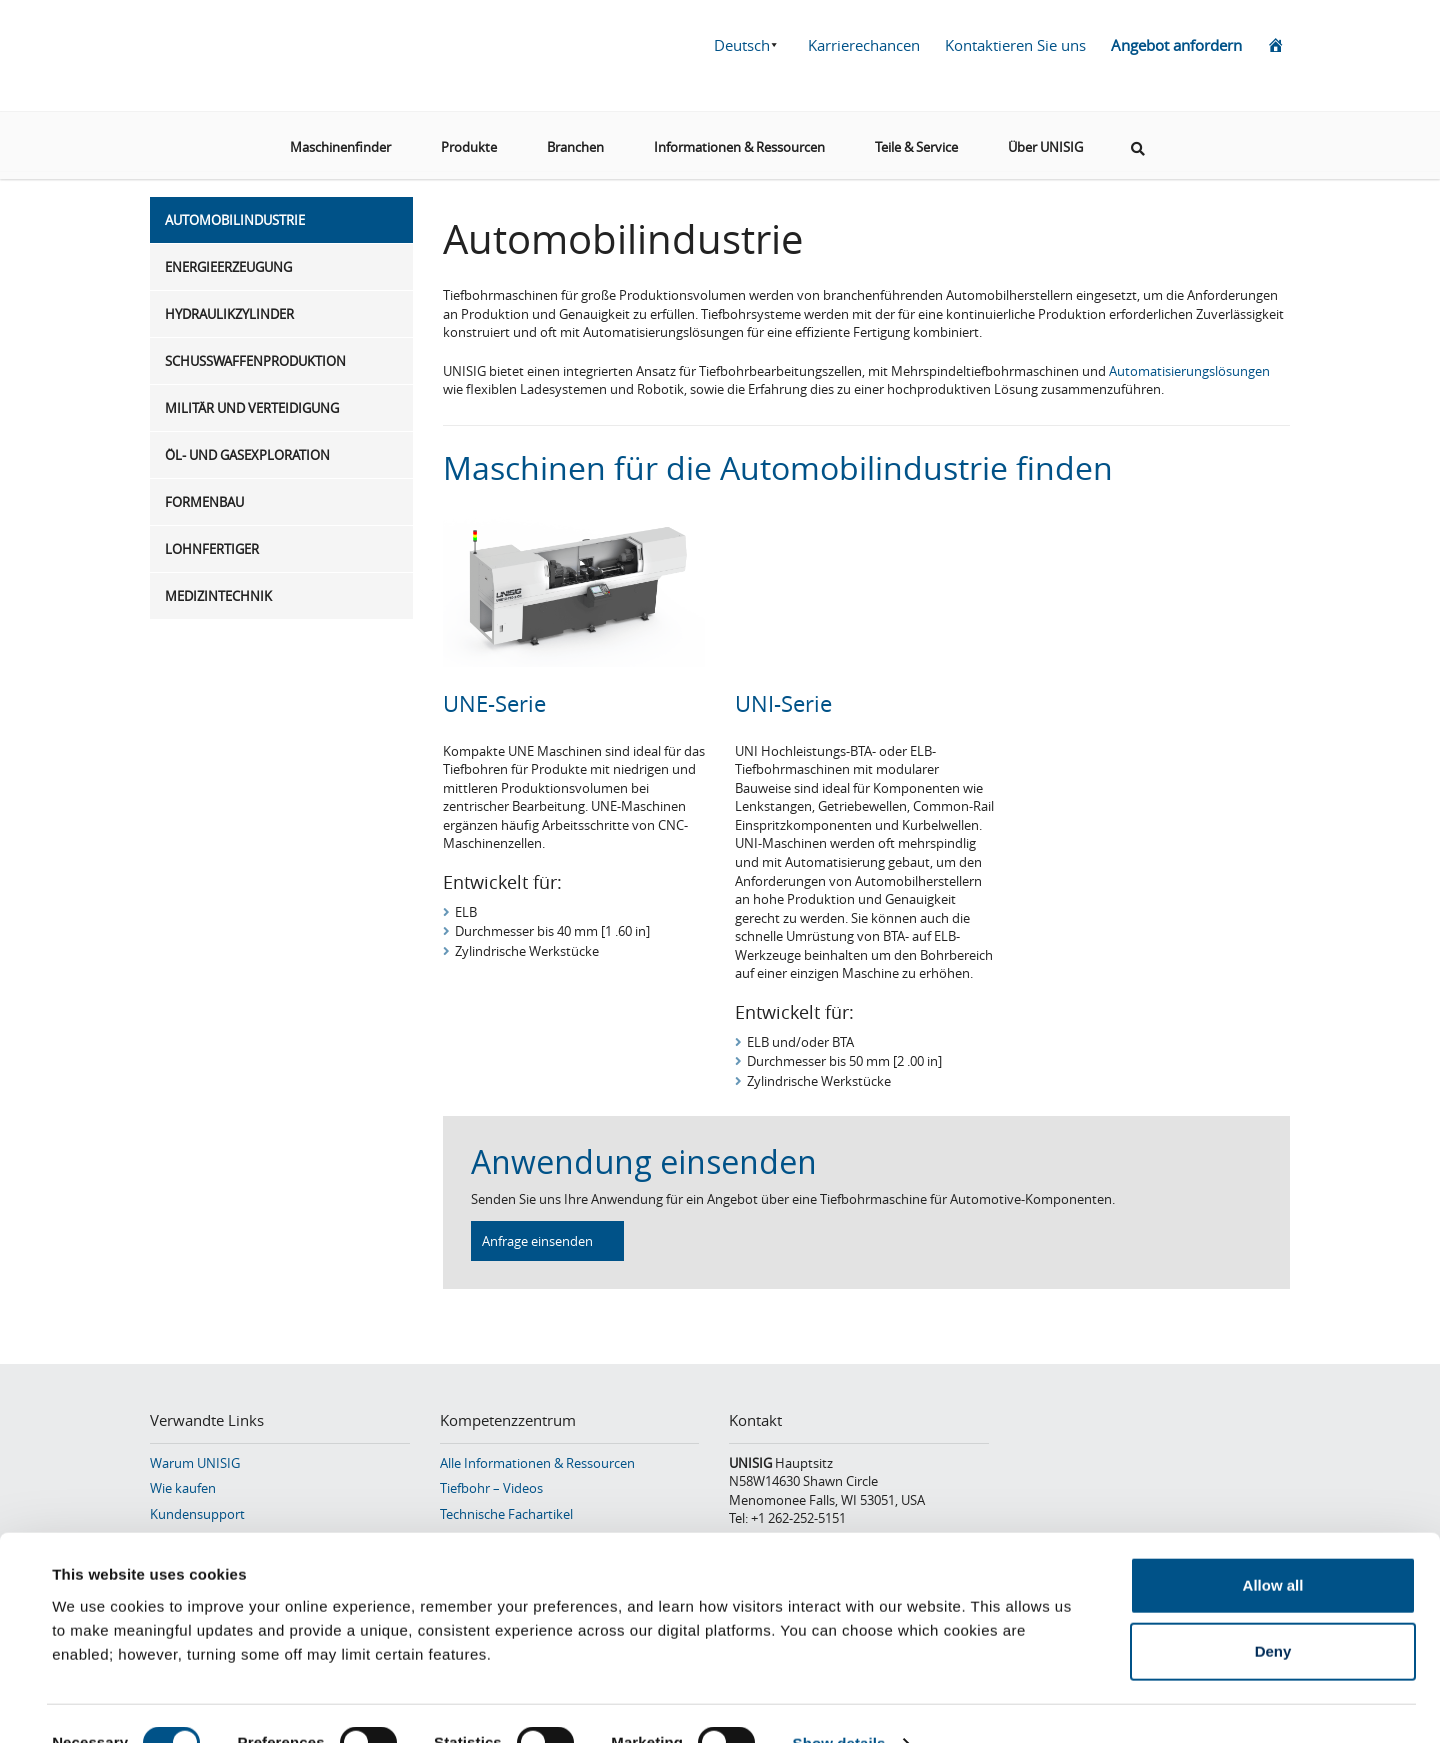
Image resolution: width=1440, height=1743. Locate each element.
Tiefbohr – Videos (491, 1488)
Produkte (469, 139)
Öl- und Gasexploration (247, 455)
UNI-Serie (783, 703)
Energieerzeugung (228, 267)
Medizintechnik (218, 596)
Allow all (1273, 1545)
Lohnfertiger (212, 549)
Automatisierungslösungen (1189, 371)
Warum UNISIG (195, 1463)
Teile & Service (916, 139)
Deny (1273, 1611)
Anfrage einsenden (537, 1241)
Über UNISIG (1045, 139)
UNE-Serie (494, 703)
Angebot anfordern (1176, 45)
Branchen (575, 139)
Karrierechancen (864, 45)
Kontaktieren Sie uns (1015, 45)
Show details (839, 1703)
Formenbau (204, 502)
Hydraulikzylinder (229, 314)
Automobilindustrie (235, 220)
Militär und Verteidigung (252, 408)
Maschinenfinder (340, 139)
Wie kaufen (183, 1488)
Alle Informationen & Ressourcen (537, 1463)
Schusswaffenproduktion (255, 361)
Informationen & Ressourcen (739, 139)
